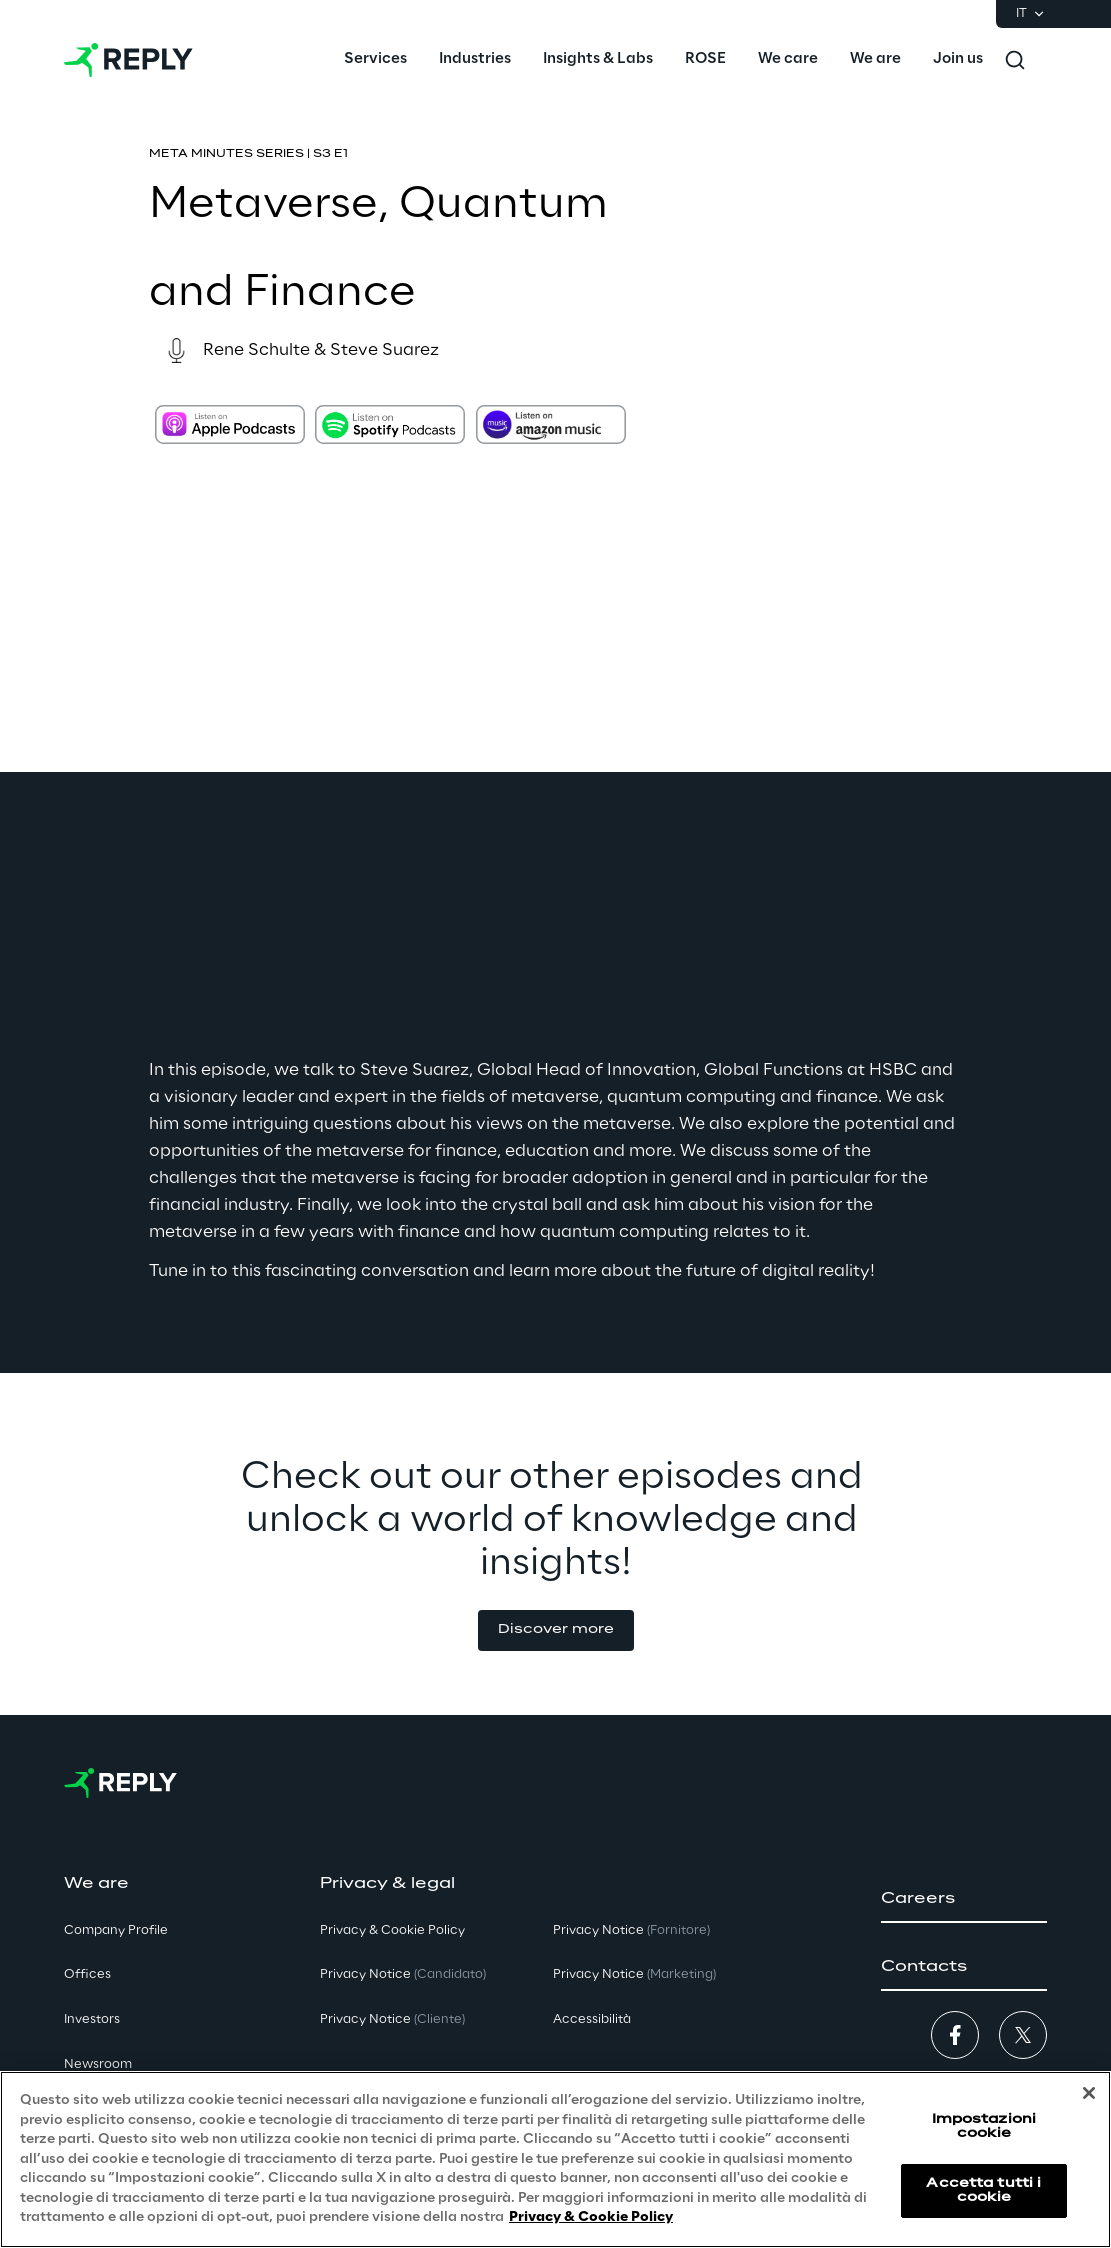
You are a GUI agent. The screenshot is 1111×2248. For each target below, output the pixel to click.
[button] (556, 1630)
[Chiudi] (1089, 2093)
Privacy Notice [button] (403, 1974)
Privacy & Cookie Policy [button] (392, 1930)
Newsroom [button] (98, 2064)
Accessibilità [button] (592, 2019)
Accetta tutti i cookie (983, 2190)
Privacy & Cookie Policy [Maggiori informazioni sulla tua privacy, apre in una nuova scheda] (591, 2217)
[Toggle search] (1015, 60)
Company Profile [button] (116, 1930)
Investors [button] (92, 2019)
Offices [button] (87, 1974)
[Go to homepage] (128, 60)
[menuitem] (375, 60)
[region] (555, 2159)
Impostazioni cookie (984, 2126)
